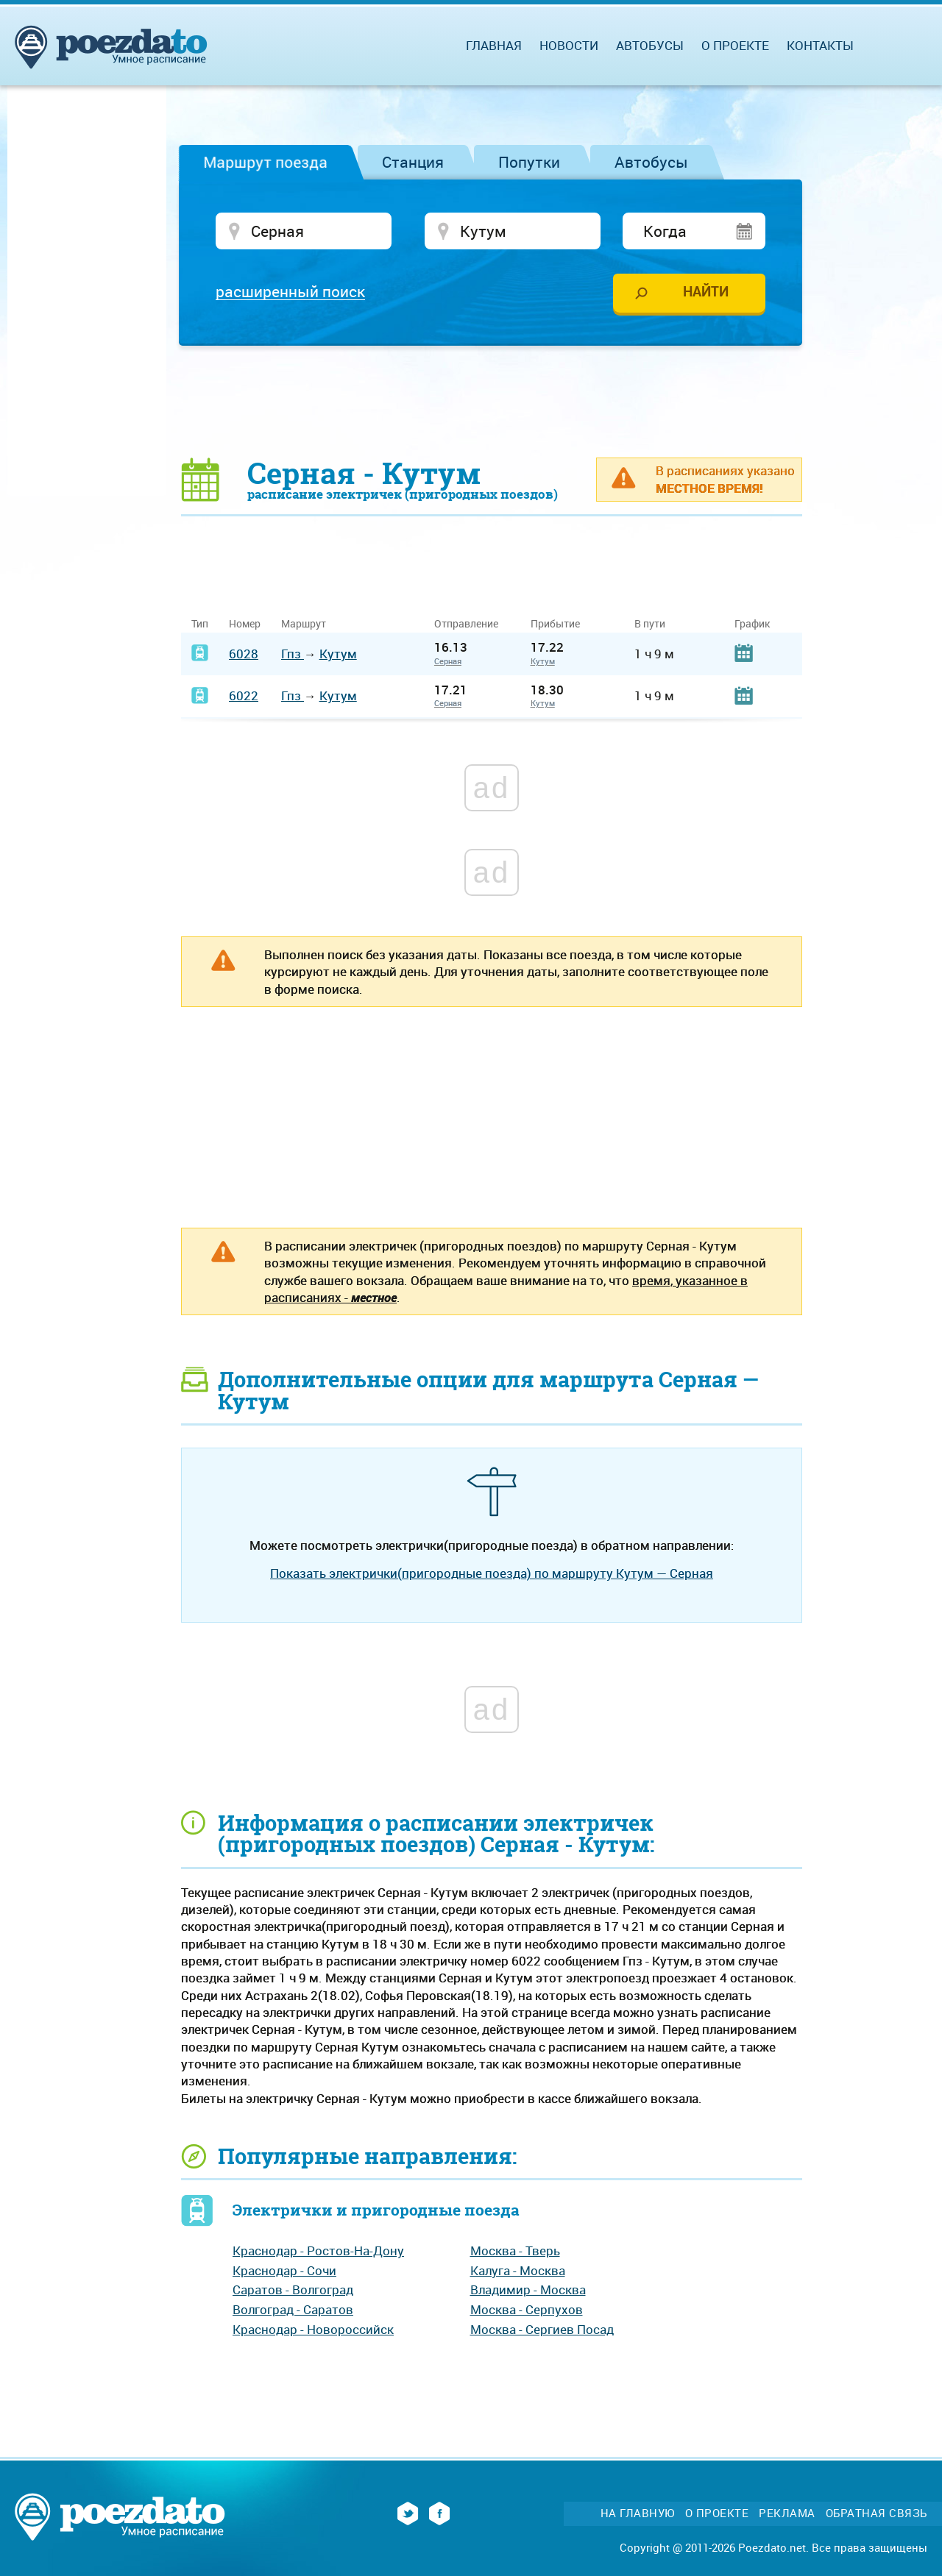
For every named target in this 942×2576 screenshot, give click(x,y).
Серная (447, 660)
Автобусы (651, 162)
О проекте (735, 45)
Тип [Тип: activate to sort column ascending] (199, 623)
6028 (243, 653)
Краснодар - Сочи (284, 2270)
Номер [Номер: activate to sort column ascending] (245, 623)
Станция (413, 162)
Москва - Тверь (515, 2250)
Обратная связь (876, 2513)
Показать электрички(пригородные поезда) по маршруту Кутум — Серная (491, 1573)
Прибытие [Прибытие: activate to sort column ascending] (555, 623)
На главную (638, 2513)
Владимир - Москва (528, 2289)
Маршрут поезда (265, 162)
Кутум (338, 653)
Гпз (292, 653)
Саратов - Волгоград (293, 2289)
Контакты (820, 45)
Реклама (787, 2513)
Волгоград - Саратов (293, 2309)
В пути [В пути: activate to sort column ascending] (649, 623)
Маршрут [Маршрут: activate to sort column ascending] (303, 623)
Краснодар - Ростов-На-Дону (318, 2250)
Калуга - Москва (517, 2270)
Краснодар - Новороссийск (313, 2329)
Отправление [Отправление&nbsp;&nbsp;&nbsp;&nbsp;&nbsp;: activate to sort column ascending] (471, 623)
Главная (494, 45)
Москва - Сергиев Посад (542, 2329)
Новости (568, 45)
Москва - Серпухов (526, 2309)
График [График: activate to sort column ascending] (752, 623)
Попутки (529, 162)
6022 (243, 695)
